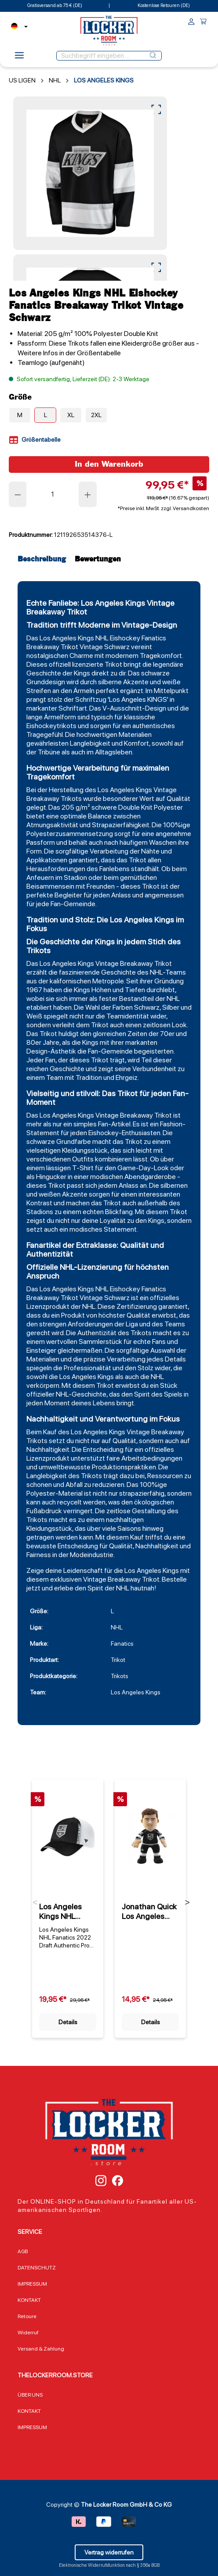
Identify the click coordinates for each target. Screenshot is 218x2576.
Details (67, 2022)
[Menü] (19, 58)
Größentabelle (35, 440)
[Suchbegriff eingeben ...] (101, 55)
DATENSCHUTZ (37, 2268)
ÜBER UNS (30, 2395)
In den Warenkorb (109, 464)
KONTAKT (29, 2300)
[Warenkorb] (203, 23)
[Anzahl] (53, 494)
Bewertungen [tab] (98, 559)
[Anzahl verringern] (17, 494)
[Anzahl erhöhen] (88, 494)
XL (70, 414)
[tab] (44, 559)
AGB (23, 2251)
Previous (35, 1904)
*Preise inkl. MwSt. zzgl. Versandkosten (163, 508)
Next (187, 1904)
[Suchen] (153, 55)
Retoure (27, 2316)
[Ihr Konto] (191, 23)
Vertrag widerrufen (109, 2552)
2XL (96, 414)
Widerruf (28, 2332)
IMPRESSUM (32, 2284)
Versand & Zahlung (41, 2349)
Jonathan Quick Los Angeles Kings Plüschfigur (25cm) (149, 1911)
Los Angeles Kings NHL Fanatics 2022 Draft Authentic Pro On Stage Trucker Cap (66, 1911)
